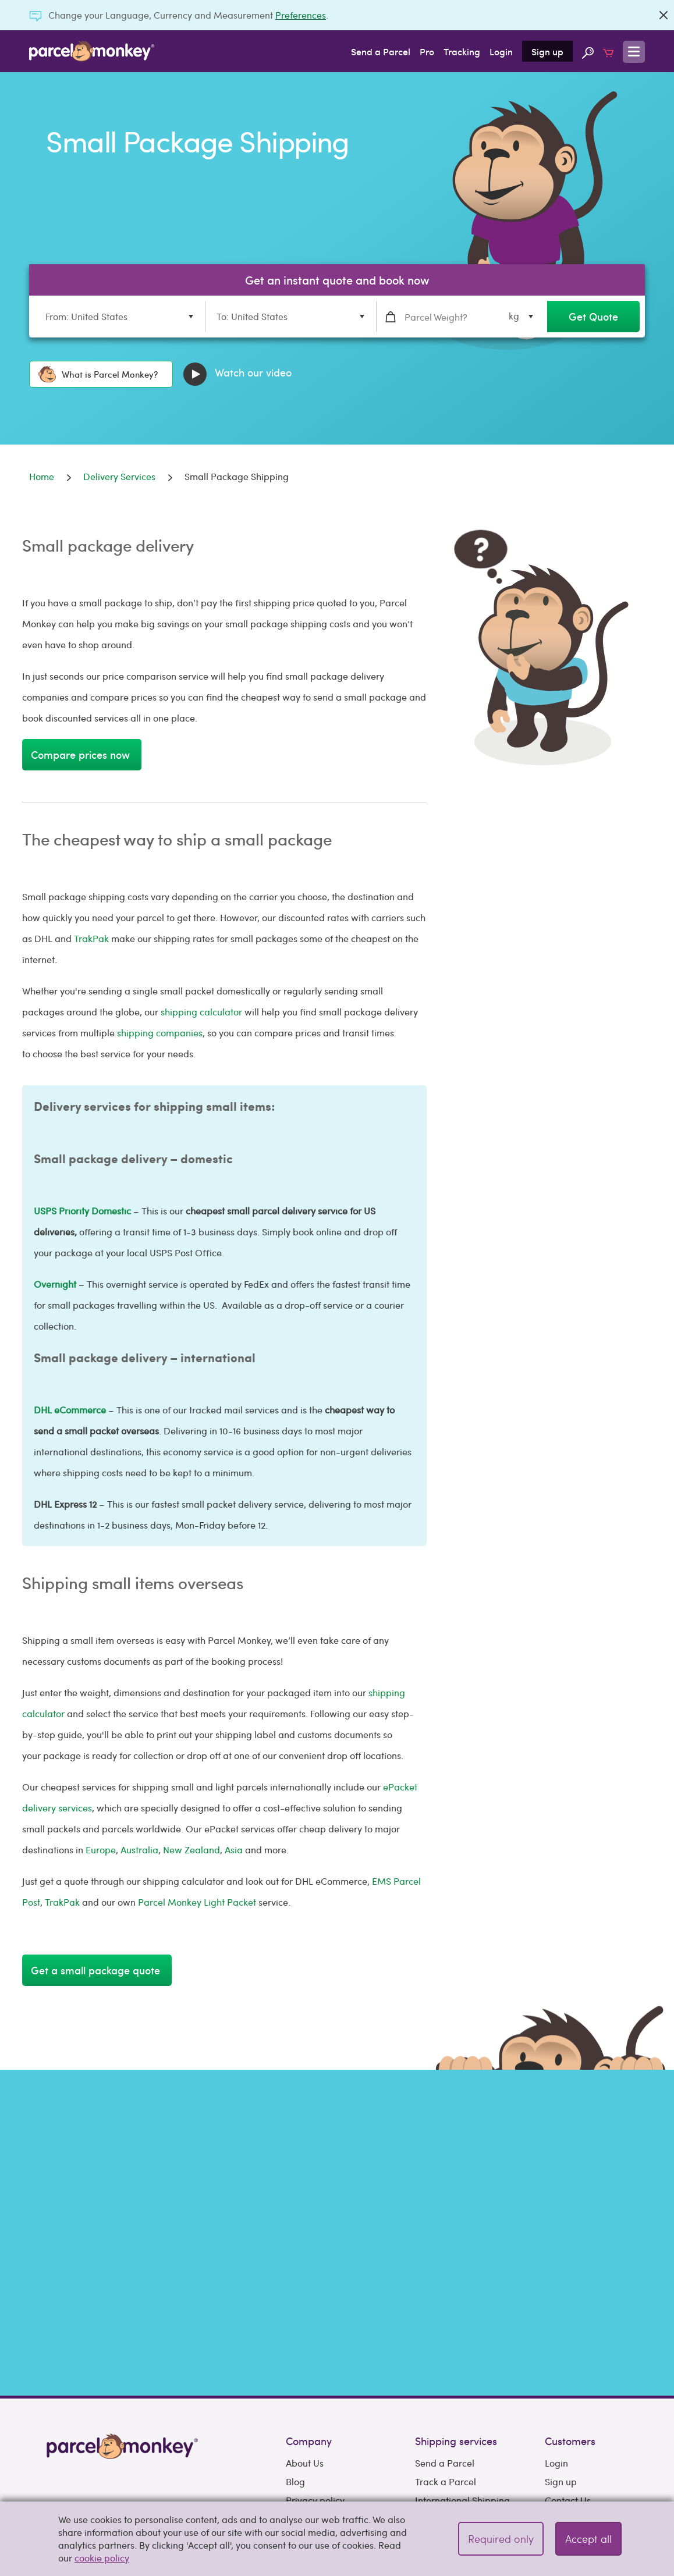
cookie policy (102, 2558)
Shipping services (456, 2314)
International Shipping (462, 2373)
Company (309, 2314)
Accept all (588, 2538)
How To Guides (576, 2448)
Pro (427, 51)
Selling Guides (575, 2429)
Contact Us (568, 2373)
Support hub (571, 2392)
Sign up (547, 51)
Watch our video (237, 374)
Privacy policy (315, 2373)
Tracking (462, 51)
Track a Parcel (445, 2354)
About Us (305, 2336)
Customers (570, 2314)
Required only (501, 2538)
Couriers (432, 2392)
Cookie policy (314, 2392)
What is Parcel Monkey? (98, 374)
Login (501, 51)
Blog (295, 2354)
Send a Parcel (380, 51)
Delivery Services (451, 2410)
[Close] (663, 15)
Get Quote (593, 316)
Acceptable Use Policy (332, 2429)
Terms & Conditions (326, 2410)
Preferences (300, 15)
